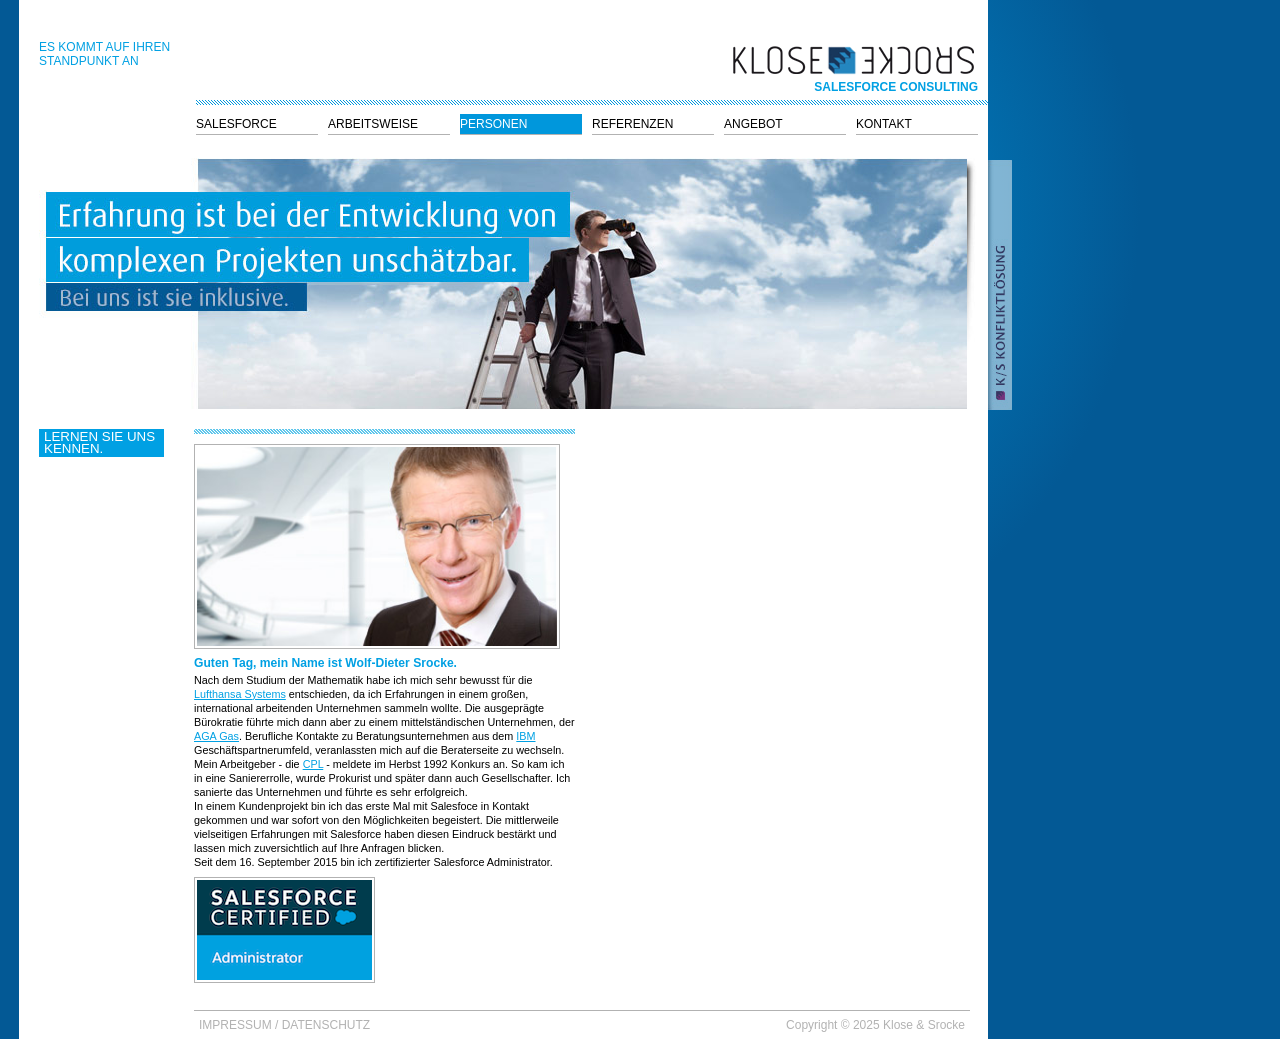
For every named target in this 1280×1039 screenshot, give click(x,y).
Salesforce (236, 124)
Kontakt (884, 124)
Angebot (753, 124)
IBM (525, 736)
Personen (493, 124)
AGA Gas (216, 736)
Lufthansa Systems (240, 694)
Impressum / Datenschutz (284, 1025)
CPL (313, 764)
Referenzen (632, 124)
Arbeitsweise (373, 124)
